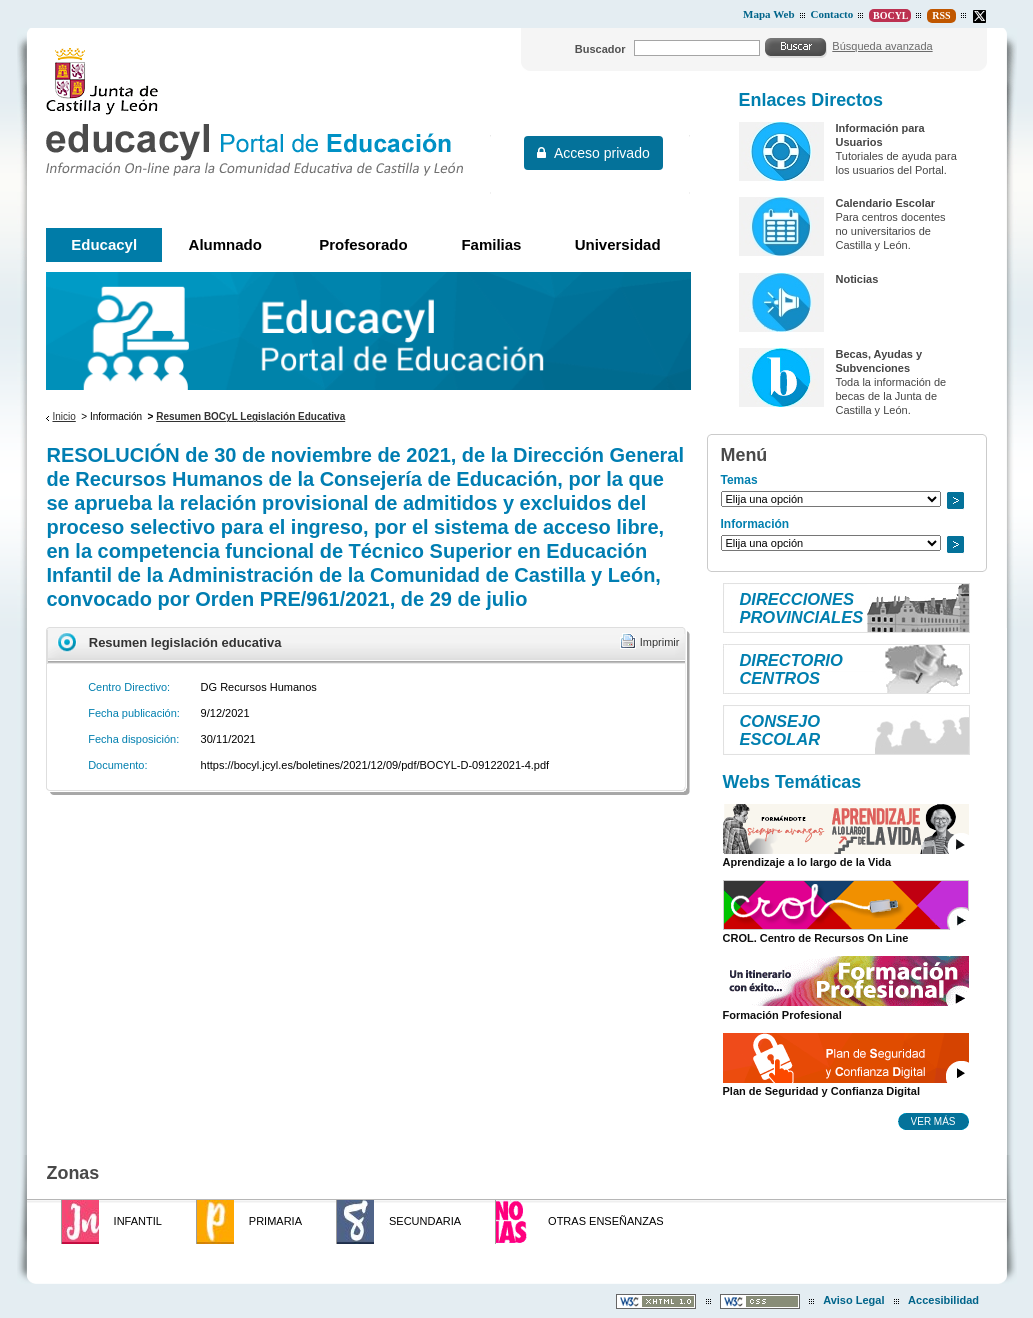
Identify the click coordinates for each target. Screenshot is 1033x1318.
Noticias (856, 279)
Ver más (933, 1121)
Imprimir (660, 642)
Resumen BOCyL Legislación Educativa (250, 416)
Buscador (600, 49)
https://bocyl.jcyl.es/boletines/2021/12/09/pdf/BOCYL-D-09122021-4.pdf (375, 765)
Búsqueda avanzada (882, 46)
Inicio (63, 416)
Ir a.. (955, 500)
